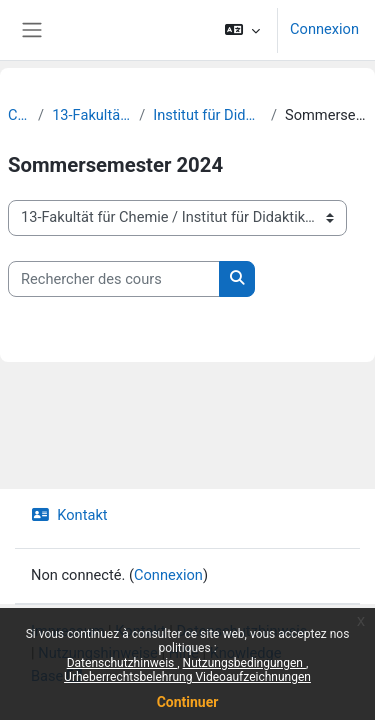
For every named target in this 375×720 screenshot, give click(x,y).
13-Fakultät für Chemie (91, 115)
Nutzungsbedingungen (244, 663)
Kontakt (69, 515)
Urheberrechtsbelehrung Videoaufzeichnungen (187, 677)
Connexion (324, 29)
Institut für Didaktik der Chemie (208, 115)
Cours (19, 115)
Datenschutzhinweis (122, 663)
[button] (242, 30)
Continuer (188, 702)
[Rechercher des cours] (114, 279)
